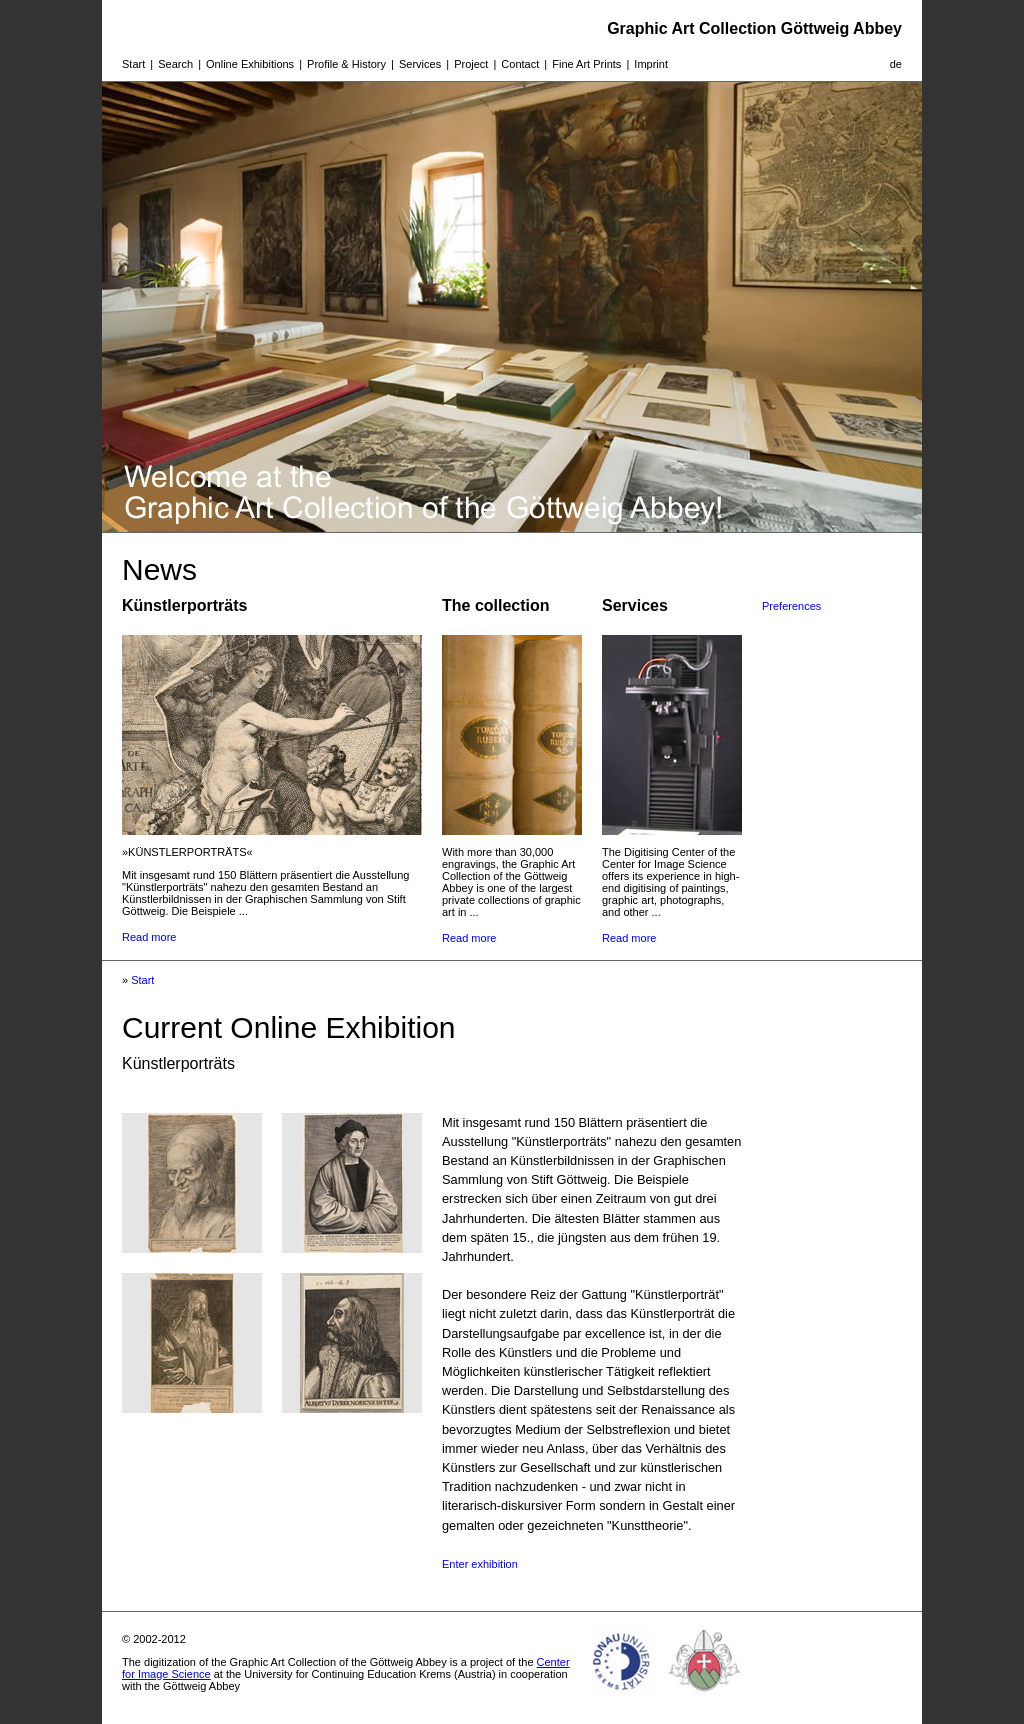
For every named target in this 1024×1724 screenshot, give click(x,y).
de (896, 64)
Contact (520, 64)
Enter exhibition (480, 1564)
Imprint (651, 64)
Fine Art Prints (586, 64)
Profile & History (346, 64)
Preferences (791, 606)
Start (133, 64)
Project (471, 64)
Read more (149, 937)
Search (175, 64)
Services (420, 64)
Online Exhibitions (250, 64)
